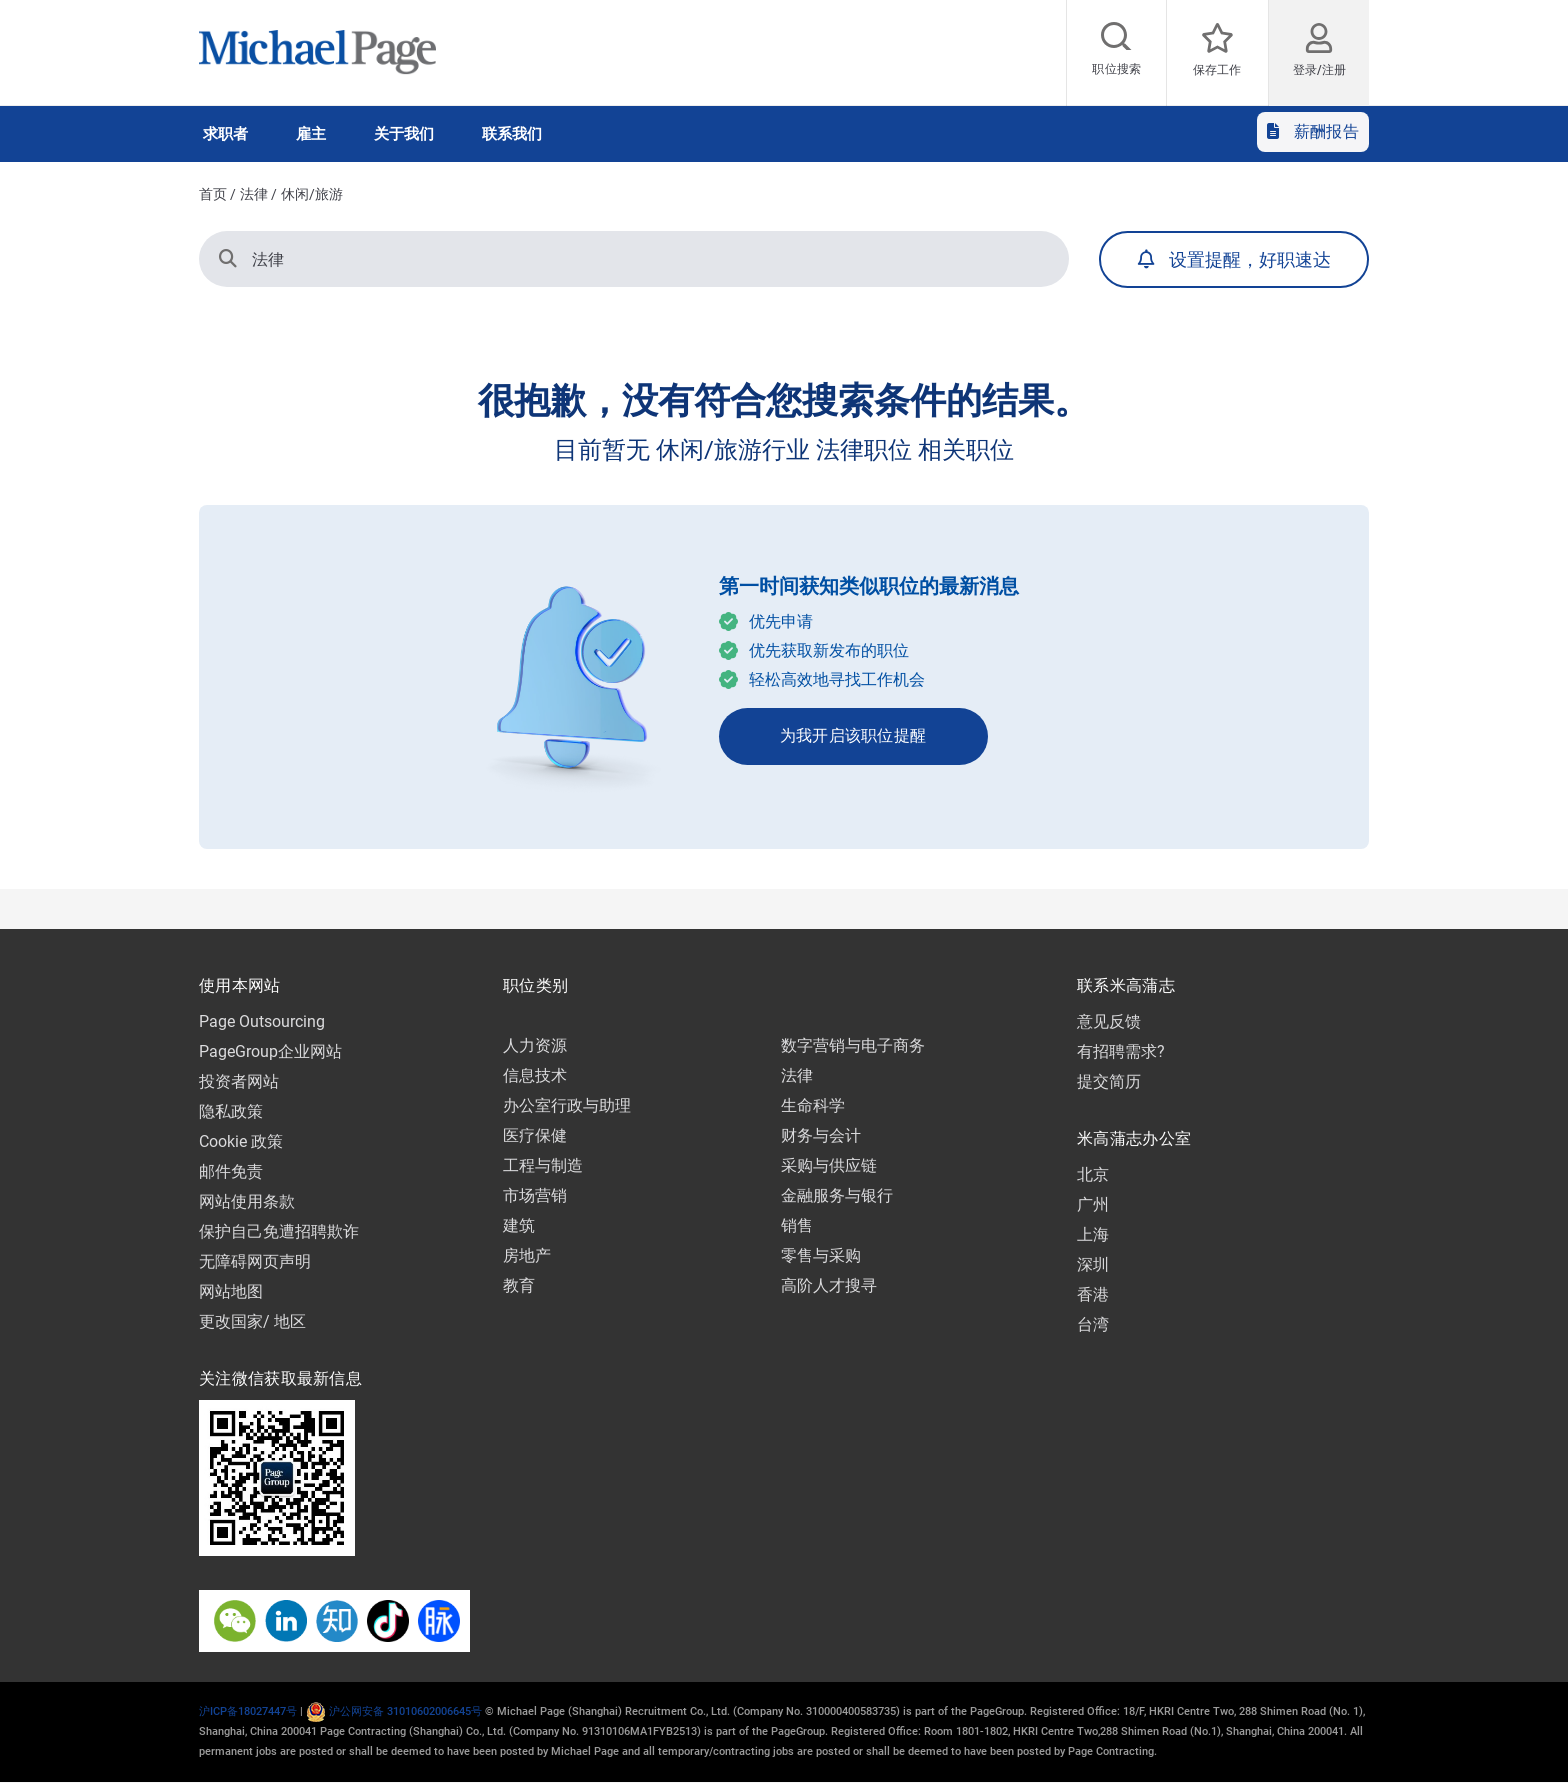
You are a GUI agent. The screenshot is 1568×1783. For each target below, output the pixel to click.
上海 (1093, 1234)
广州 (1093, 1204)
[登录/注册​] (1319, 46)
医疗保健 (535, 1135)
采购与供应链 (829, 1165)
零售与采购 (821, 1255)
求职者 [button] (225, 134)
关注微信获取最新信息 (280, 1378)
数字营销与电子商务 (853, 1045)
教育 (519, 1285)
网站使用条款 (247, 1201)
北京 (1093, 1174)
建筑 (519, 1225)
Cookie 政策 (241, 1141)
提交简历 (1109, 1081)
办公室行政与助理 (567, 1105)
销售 (797, 1225)
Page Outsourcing (262, 1021)
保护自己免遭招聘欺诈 (279, 1231)
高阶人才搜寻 (829, 1285)
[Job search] (1117, 53)
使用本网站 (240, 985)
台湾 (1093, 1324)
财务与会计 (821, 1135)
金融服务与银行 (837, 1195)
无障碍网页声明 (255, 1261)
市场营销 (535, 1195)
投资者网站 (239, 1081)
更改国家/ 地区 (252, 1321)
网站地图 (231, 1291)
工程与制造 (543, 1165)
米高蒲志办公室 (1134, 1138)
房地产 (527, 1255)
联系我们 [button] (512, 134)
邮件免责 (231, 1171)
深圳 (1093, 1264)
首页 (213, 194)
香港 (1093, 1294)
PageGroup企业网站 (270, 1051)
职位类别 (535, 985)
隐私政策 (231, 1111)
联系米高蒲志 (1126, 985)
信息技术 (535, 1075)
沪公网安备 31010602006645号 (394, 1711)
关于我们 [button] (404, 134)
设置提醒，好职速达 (1250, 259)
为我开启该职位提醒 (853, 735)
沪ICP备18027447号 (248, 1711)
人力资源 (535, 1045)
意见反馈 (1109, 1021)
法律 (254, 194)
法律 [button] (251, 258)
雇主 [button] (311, 134)
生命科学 (813, 1105)
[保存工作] (1217, 53)
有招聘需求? (1121, 1051)
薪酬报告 (1313, 131)
